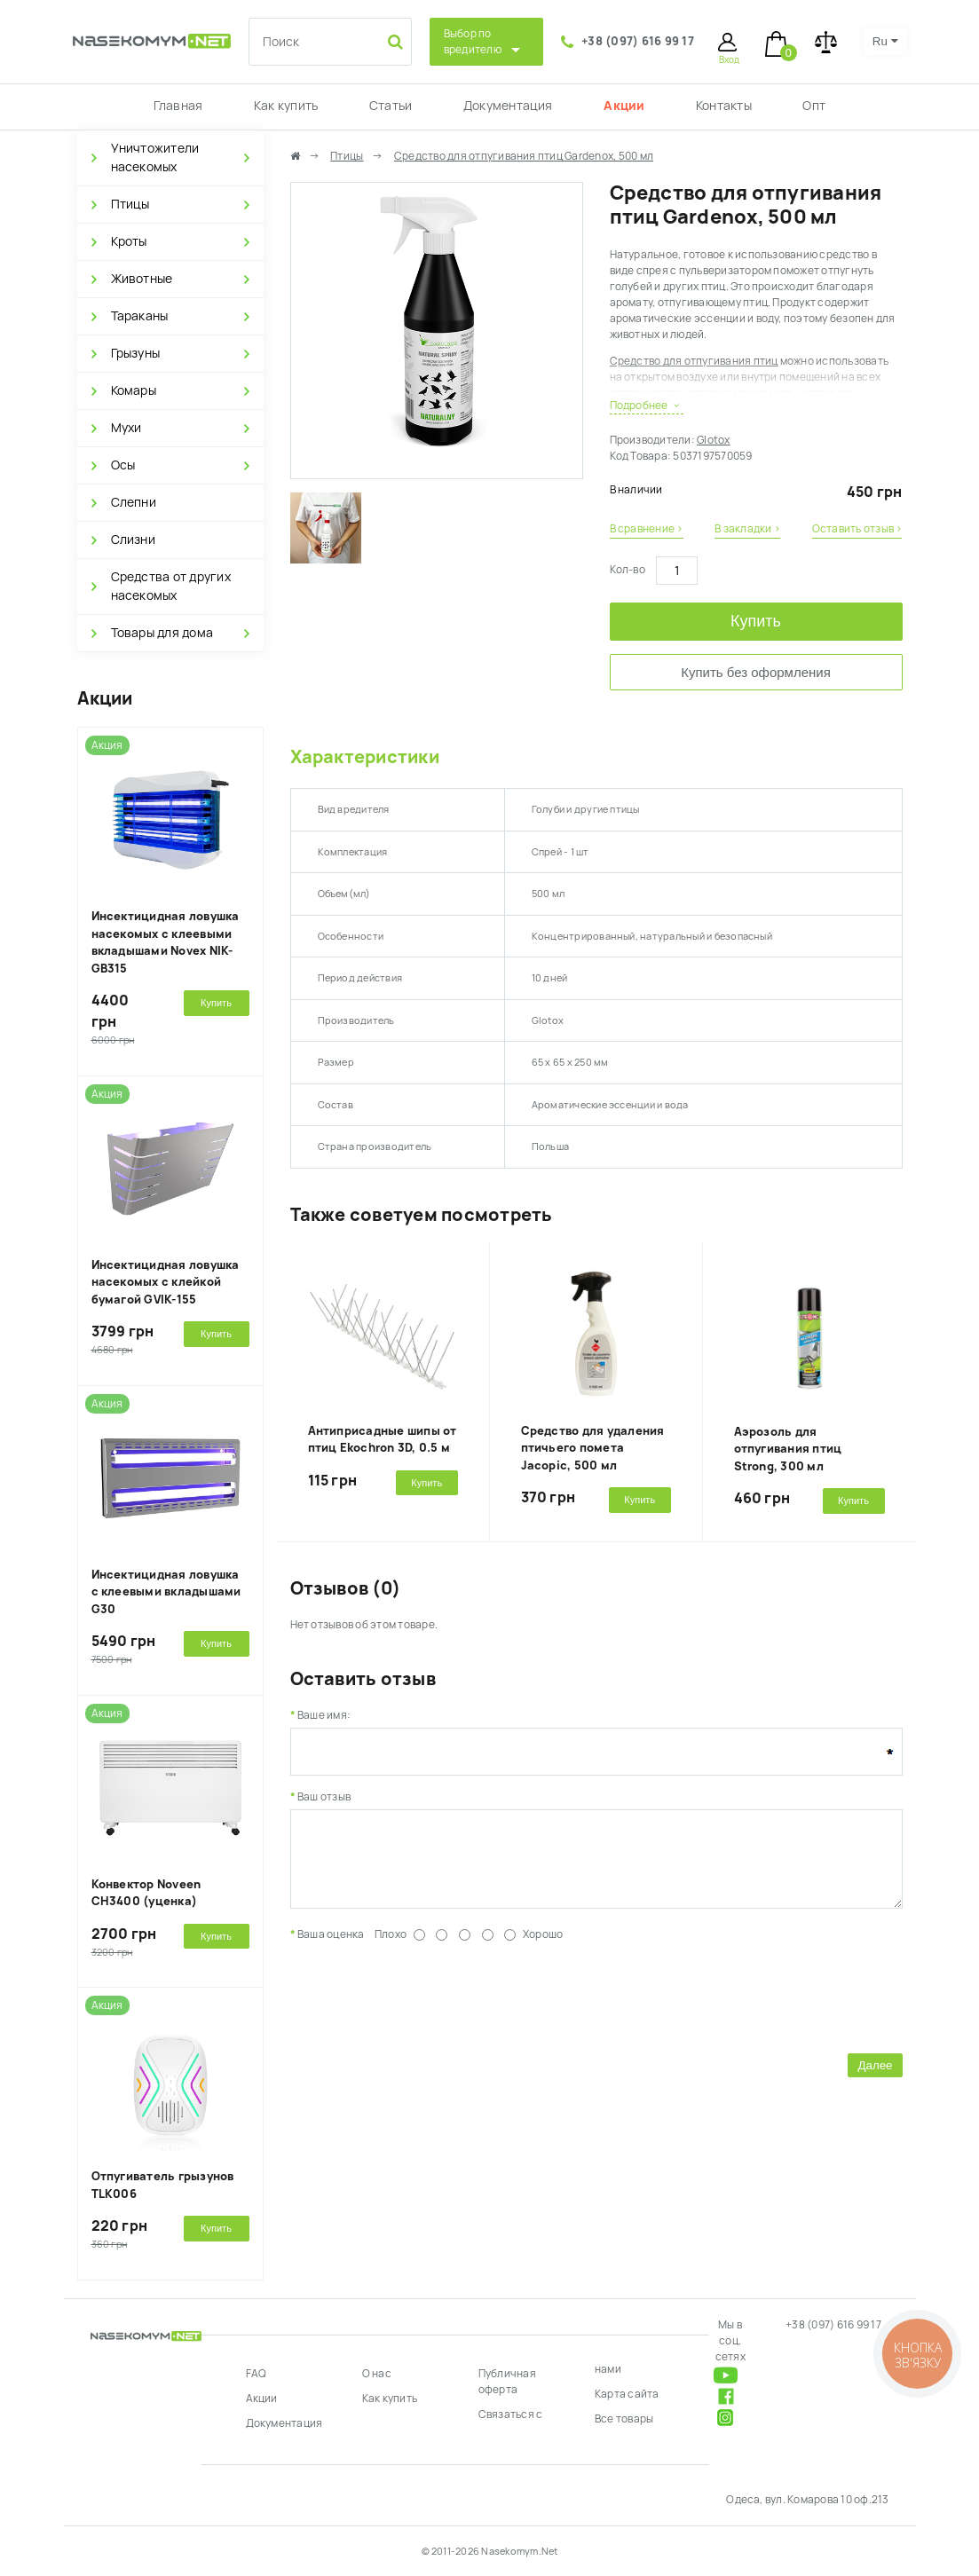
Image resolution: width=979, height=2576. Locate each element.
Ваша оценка (331, 1948)
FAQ (256, 2374)
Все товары (624, 2419)
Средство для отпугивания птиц (694, 361)
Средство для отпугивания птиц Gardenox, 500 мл (523, 156)
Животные (142, 279)
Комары (133, 390)
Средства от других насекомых (171, 586)
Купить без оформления (756, 672)
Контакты (724, 106)
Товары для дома (162, 633)
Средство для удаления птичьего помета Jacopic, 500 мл (593, 1448)
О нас (376, 2374)
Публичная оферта (507, 2382)
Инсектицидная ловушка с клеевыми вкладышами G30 (166, 1592)
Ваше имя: (324, 1715)
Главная (178, 106)
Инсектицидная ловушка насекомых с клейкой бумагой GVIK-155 (165, 1282)
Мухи (126, 428)
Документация (508, 106)
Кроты (129, 241)
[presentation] (425, 2008)
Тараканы (140, 316)
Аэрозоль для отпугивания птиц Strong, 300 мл (788, 1449)
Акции (624, 106)
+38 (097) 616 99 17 (637, 41)
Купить (755, 621)
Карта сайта (627, 2394)
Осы (123, 465)
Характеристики (364, 756)
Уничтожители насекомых (155, 157)
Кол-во (627, 570)
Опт (813, 106)
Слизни (133, 539)
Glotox (713, 440)
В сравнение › (646, 529)
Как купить (286, 106)
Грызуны (136, 353)
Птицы (130, 204)
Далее (874, 2078)
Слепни (133, 502)
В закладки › (747, 529)
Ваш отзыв (324, 1797)
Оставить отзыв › (857, 529)
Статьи (390, 106)
